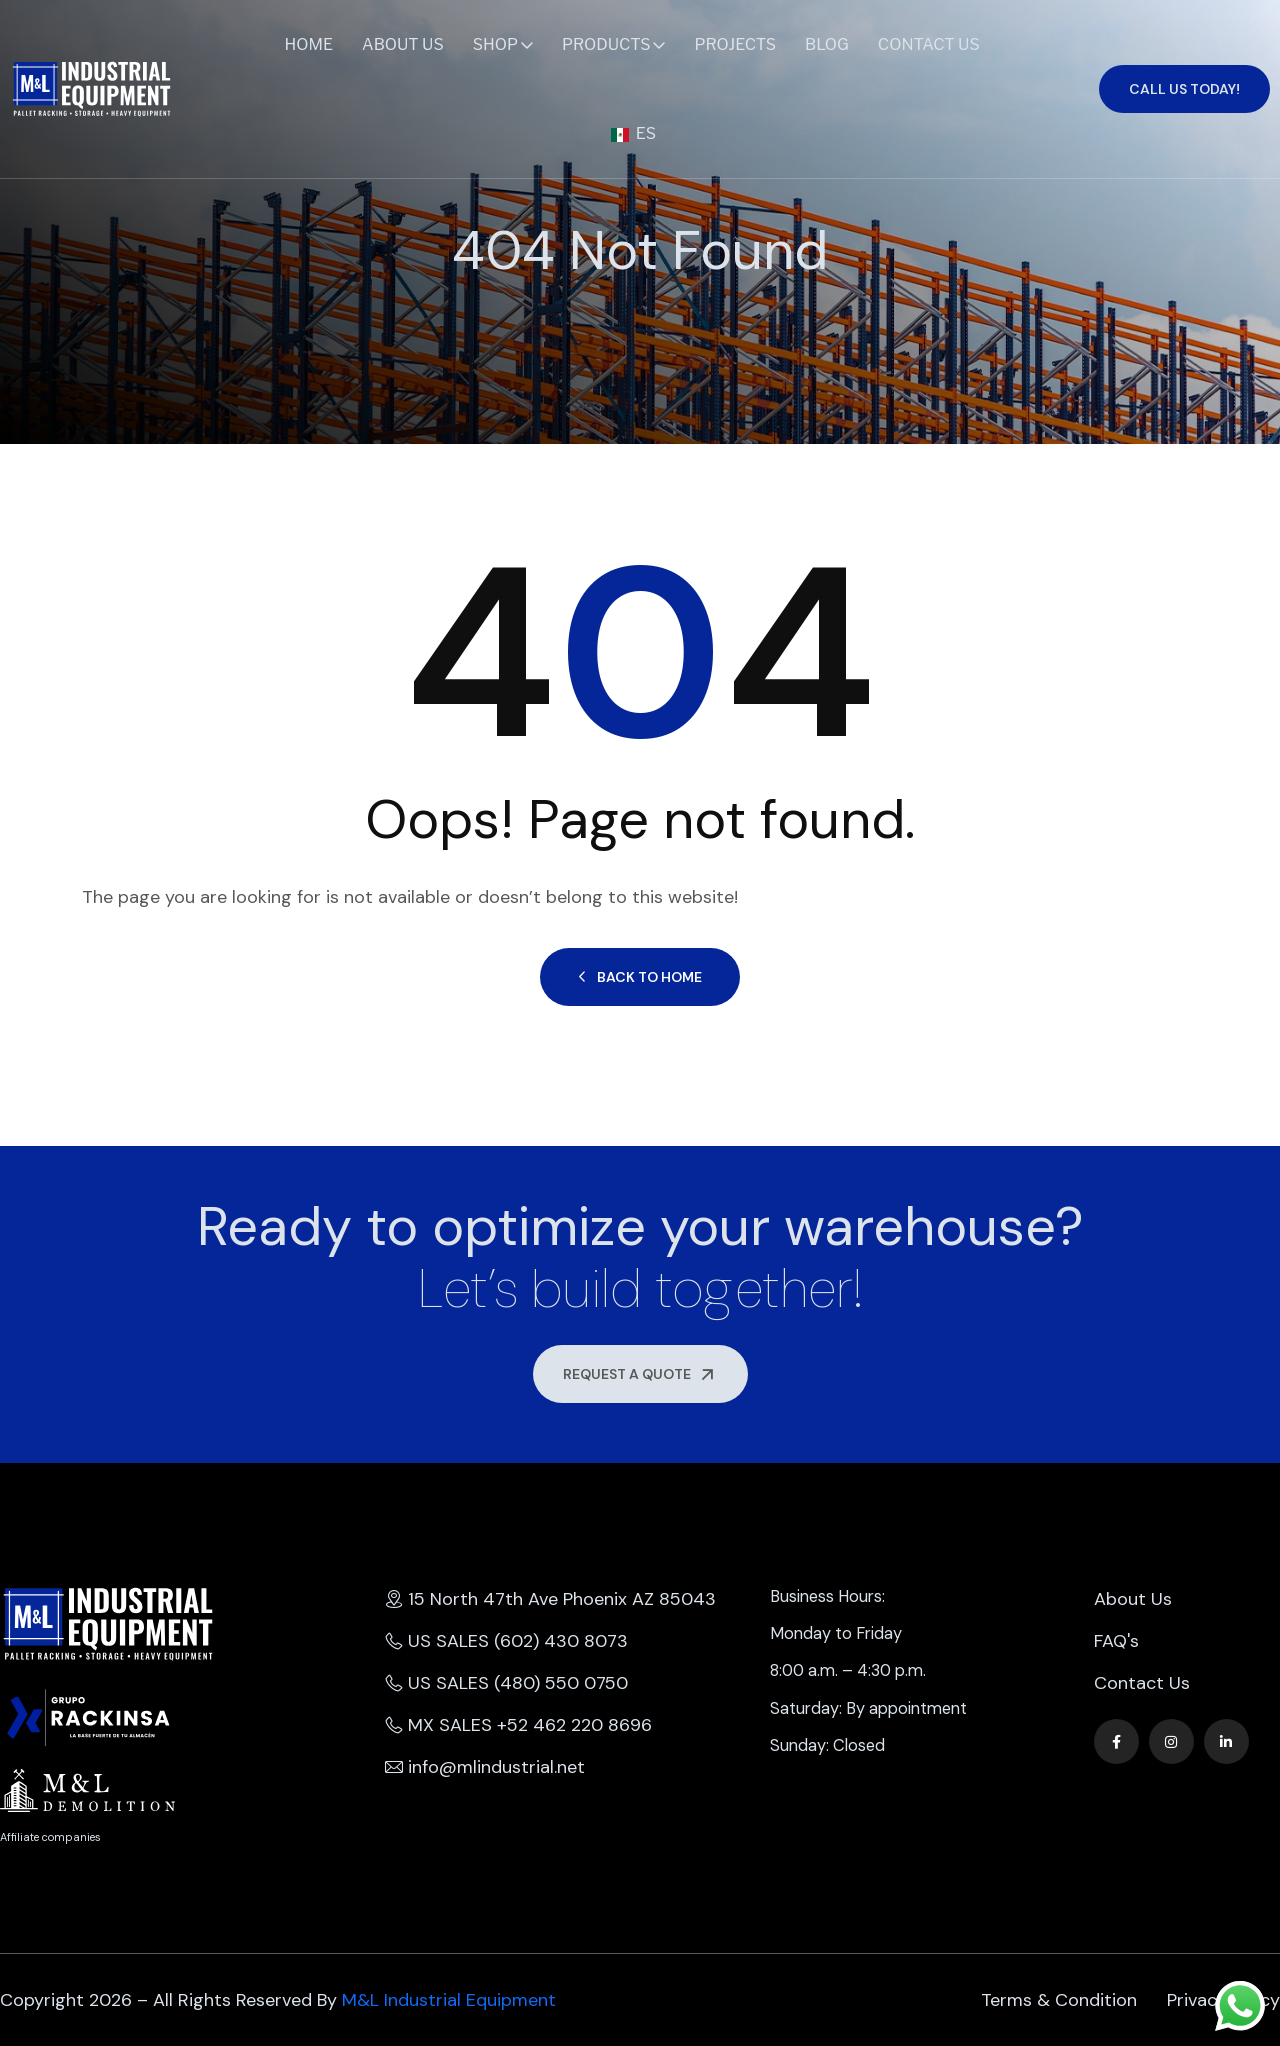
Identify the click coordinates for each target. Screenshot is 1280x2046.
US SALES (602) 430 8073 (506, 1641)
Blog (827, 44)
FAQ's (1116, 1641)
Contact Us (929, 44)
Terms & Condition (1059, 2000)
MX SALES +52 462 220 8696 (518, 1725)
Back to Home (640, 977)
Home (309, 44)
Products (606, 44)
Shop (495, 44)
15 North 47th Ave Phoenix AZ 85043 (550, 1599)
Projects (735, 44)
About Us (403, 44)
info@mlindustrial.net (485, 1767)
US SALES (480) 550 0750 (506, 1683)
